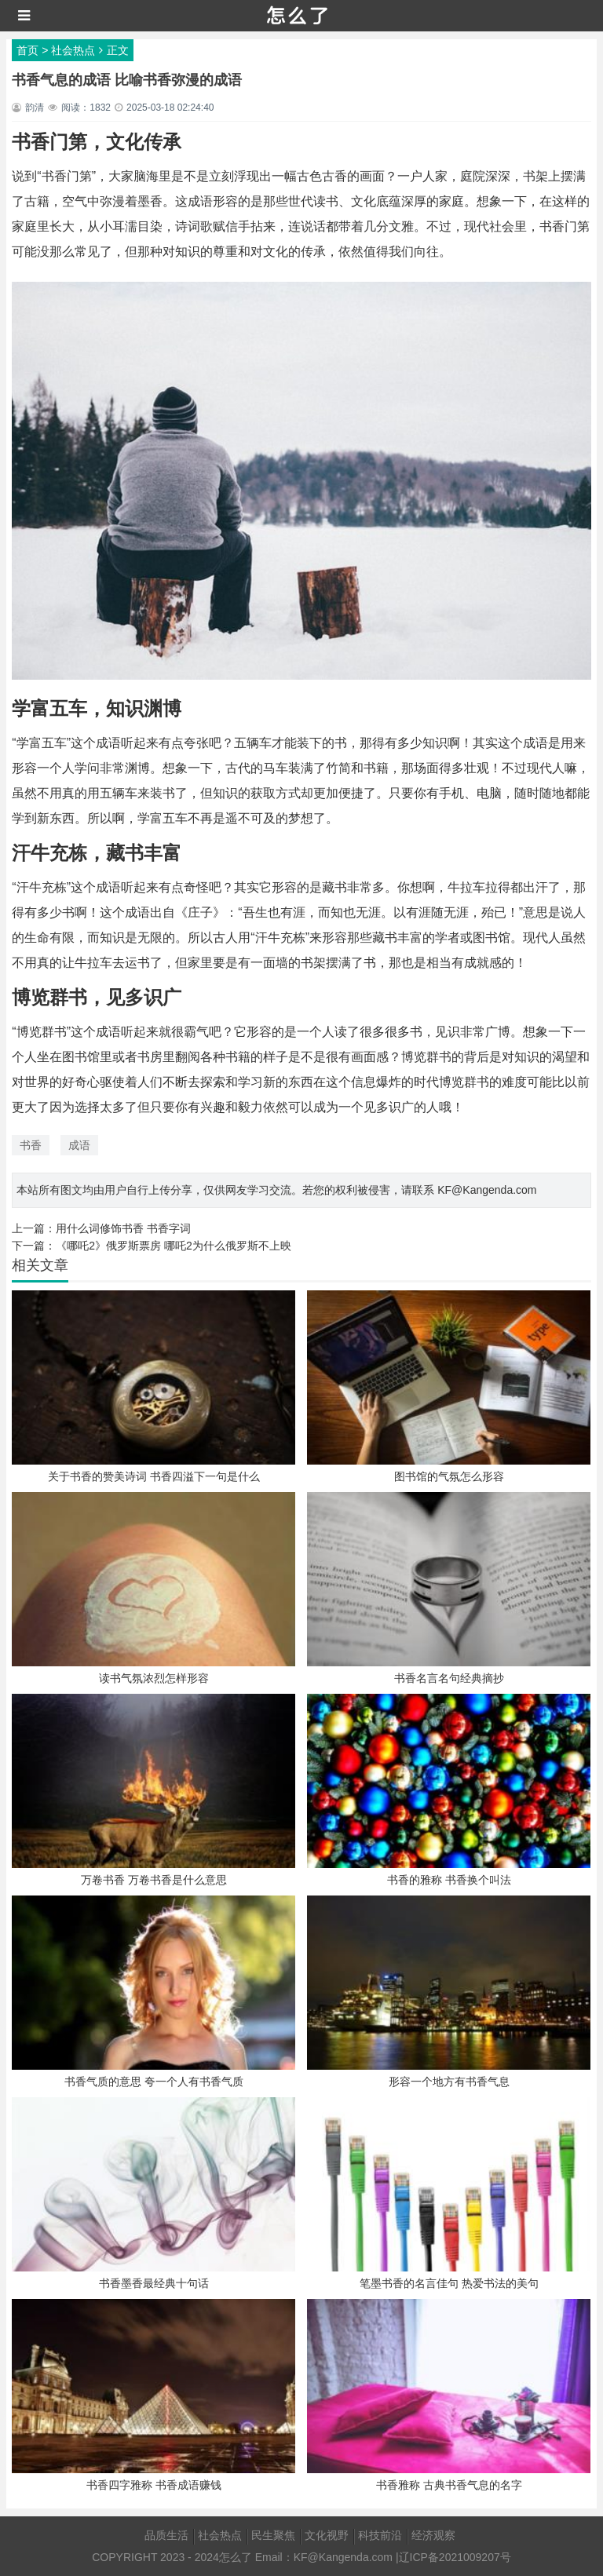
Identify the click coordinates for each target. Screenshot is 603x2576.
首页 (27, 50)
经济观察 (433, 2535)
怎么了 (235, 2557)
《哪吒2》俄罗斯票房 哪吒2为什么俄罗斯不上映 (173, 1245)
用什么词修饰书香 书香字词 (123, 1228)
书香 (31, 1145)
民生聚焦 (273, 2535)
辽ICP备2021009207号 (455, 2557)
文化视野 (327, 2535)
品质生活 (166, 2535)
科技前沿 (380, 2535)
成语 (79, 1145)
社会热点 (73, 50)
